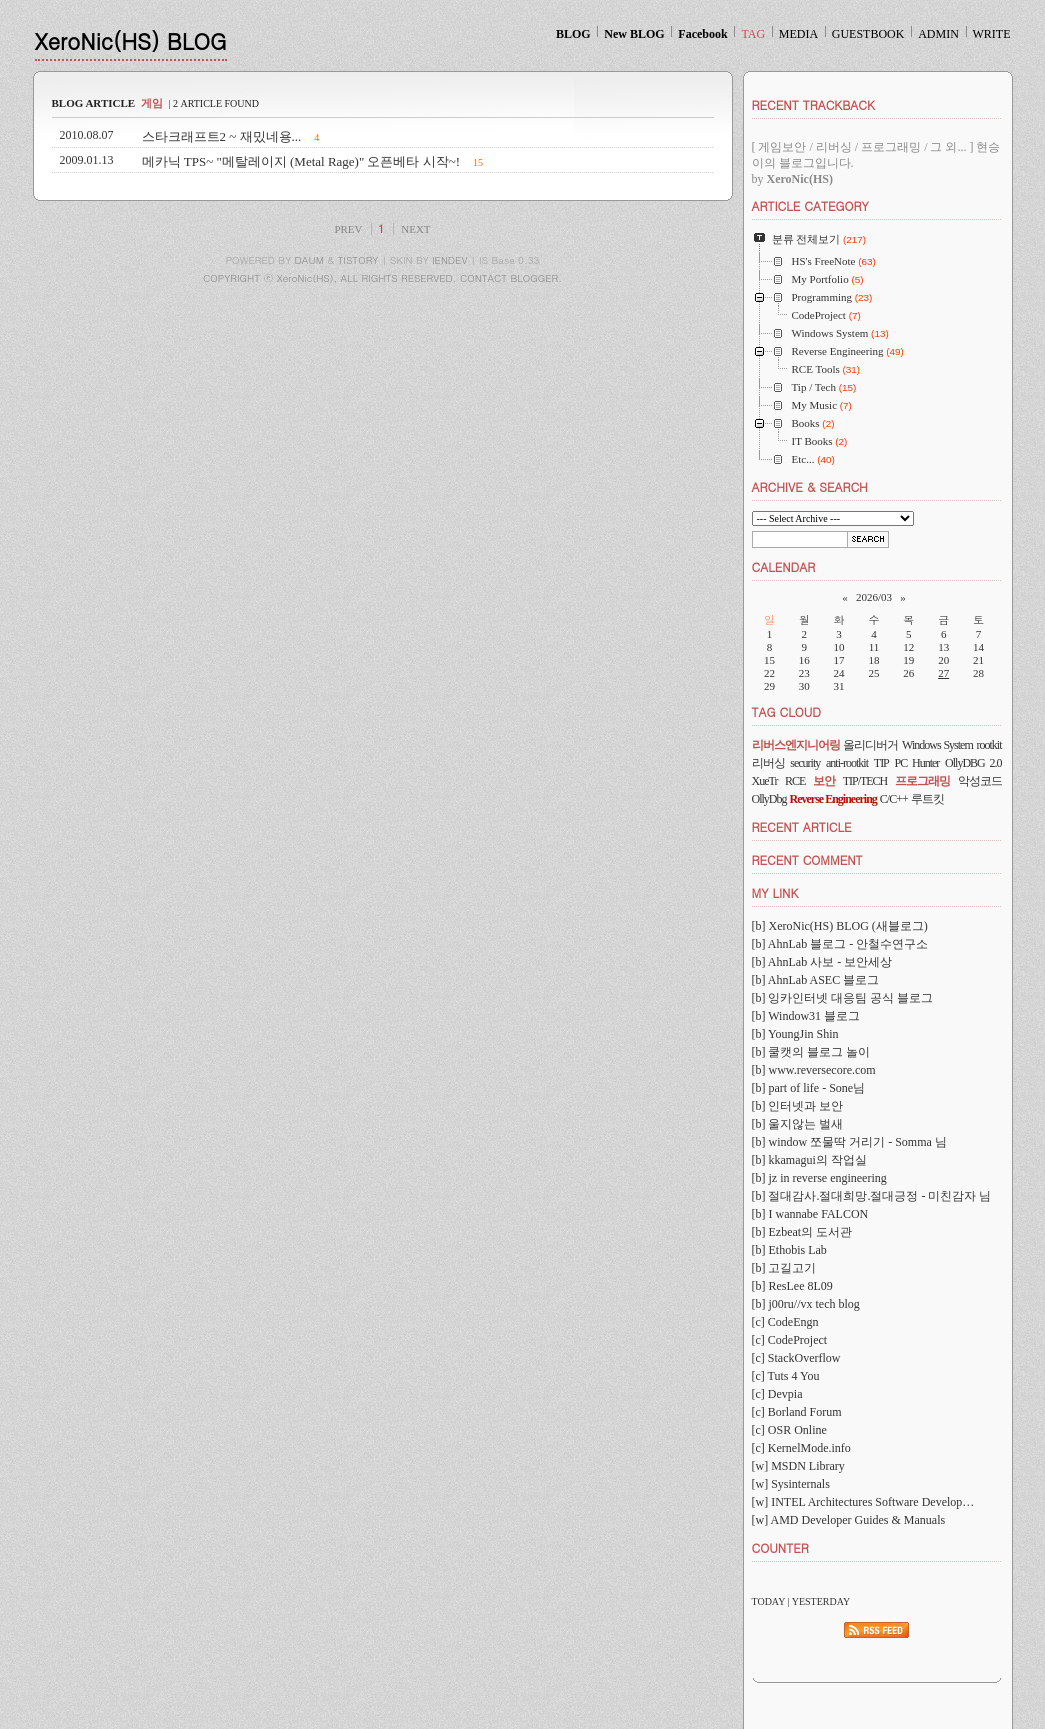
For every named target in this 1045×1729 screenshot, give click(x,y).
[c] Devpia (777, 1394)
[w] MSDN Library (798, 1466)
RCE (795, 781)
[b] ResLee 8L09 (792, 1286)
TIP (881, 763)
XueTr (765, 781)
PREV (348, 229)
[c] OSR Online (789, 1430)
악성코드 (980, 781)
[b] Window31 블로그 (806, 1016)
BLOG (573, 34)
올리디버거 (870, 745)
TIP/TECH (865, 781)
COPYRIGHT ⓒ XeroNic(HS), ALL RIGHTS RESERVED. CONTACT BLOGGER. (382, 278)
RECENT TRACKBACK (813, 104)
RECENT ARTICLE (802, 826)
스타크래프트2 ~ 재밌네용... (222, 136)
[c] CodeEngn (785, 1322)
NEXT (415, 229)
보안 (824, 781)
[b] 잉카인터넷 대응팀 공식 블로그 (843, 998)
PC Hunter (917, 763)
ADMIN (938, 34)
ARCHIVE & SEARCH (810, 486)
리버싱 (768, 763)
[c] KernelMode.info (801, 1448)
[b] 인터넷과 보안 (798, 1106)
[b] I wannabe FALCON (810, 1214)
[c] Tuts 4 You (786, 1376)
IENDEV (449, 260)
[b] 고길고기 (784, 1268)
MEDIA (798, 34)
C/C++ (894, 799)
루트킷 (927, 799)
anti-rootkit (847, 763)
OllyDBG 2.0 (973, 763)
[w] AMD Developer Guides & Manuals (849, 1520)
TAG (753, 34)
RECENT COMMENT (807, 859)
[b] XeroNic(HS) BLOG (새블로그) (840, 926)
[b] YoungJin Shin (795, 1034)
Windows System (937, 745)
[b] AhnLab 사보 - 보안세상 (822, 962)
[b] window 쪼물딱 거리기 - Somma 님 (849, 1142)
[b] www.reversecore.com (814, 1070)
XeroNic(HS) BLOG (131, 40)
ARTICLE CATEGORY (810, 205)
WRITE (992, 34)
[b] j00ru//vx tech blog (806, 1304)
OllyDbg (769, 799)
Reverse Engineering (833, 799)
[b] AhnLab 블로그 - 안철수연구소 (840, 944)
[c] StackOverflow (796, 1358)
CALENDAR (784, 566)
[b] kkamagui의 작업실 (809, 1160)
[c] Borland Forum (797, 1412)
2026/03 (874, 597)
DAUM (309, 260)
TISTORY (358, 260)
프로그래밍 (922, 781)
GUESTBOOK (868, 34)
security (805, 763)
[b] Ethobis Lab (789, 1250)
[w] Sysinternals (791, 1484)
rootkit (989, 745)
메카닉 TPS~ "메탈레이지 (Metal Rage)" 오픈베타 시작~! (301, 161)
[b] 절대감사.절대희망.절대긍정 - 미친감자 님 (872, 1196)
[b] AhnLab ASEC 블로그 (816, 980)
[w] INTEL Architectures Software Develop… (863, 1502)
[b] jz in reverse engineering (819, 1178)
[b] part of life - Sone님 (809, 1088)
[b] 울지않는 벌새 (798, 1124)
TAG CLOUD (787, 711)
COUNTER (780, 1547)
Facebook (702, 34)
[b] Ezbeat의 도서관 (802, 1232)
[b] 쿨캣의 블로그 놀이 (811, 1052)
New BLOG (634, 34)
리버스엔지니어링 (796, 745)
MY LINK (775, 892)
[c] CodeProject (790, 1340)
